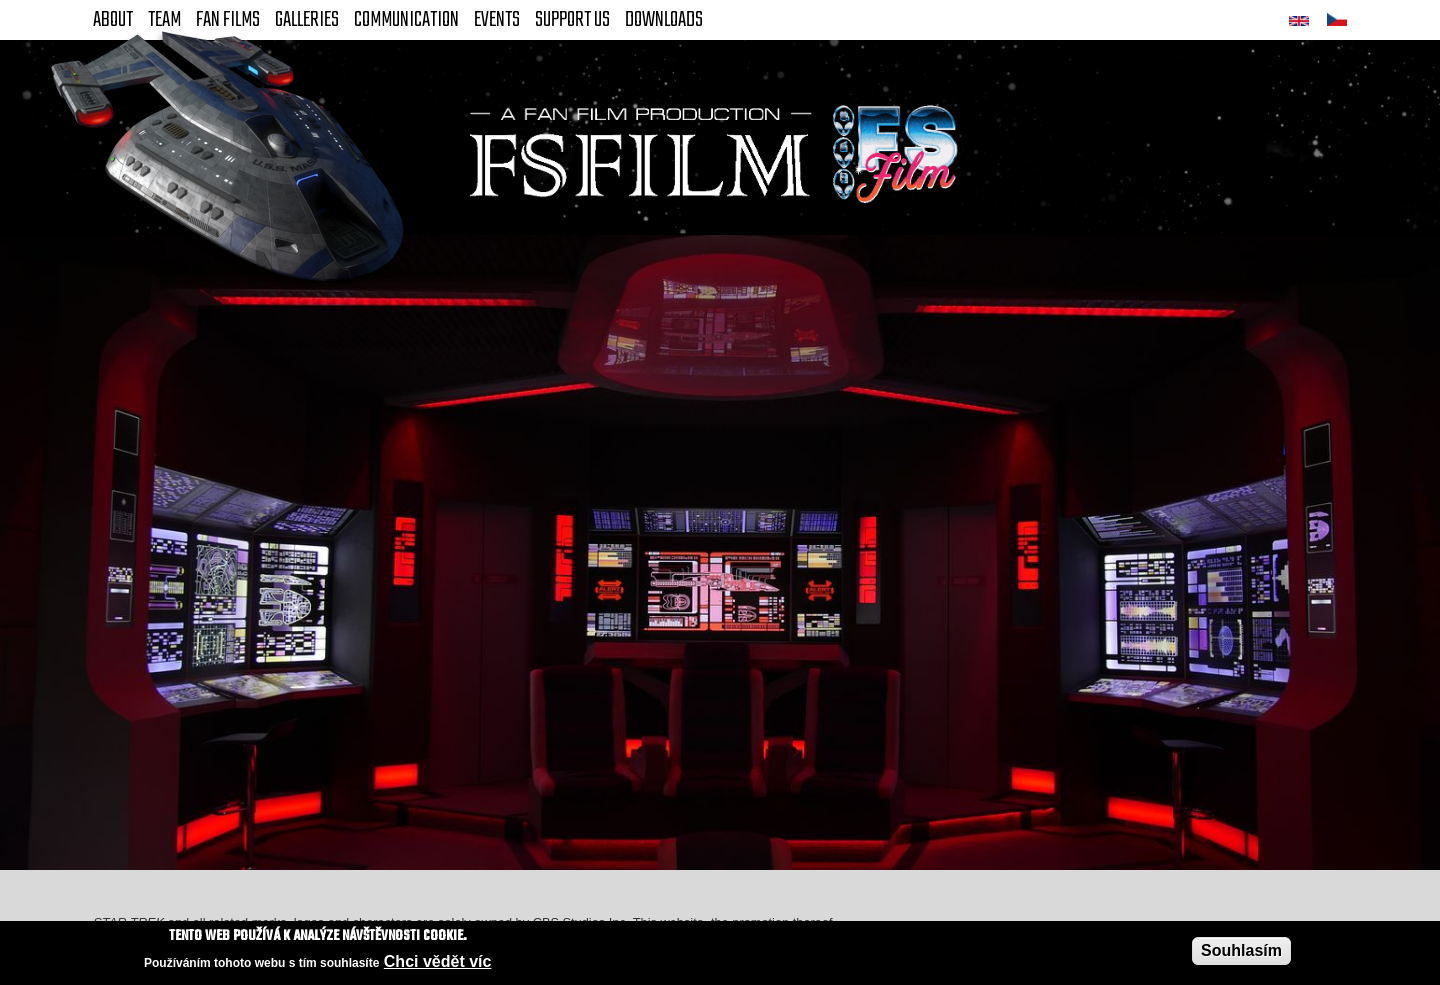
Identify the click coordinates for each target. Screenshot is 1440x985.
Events (497, 20)
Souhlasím (1241, 950)
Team (164, 20)
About (113, 20)
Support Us (572, 20)
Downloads (664, 20)
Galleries (307, 20)
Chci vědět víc (438, 962)
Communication (406, 20)
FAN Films (228, 20)
